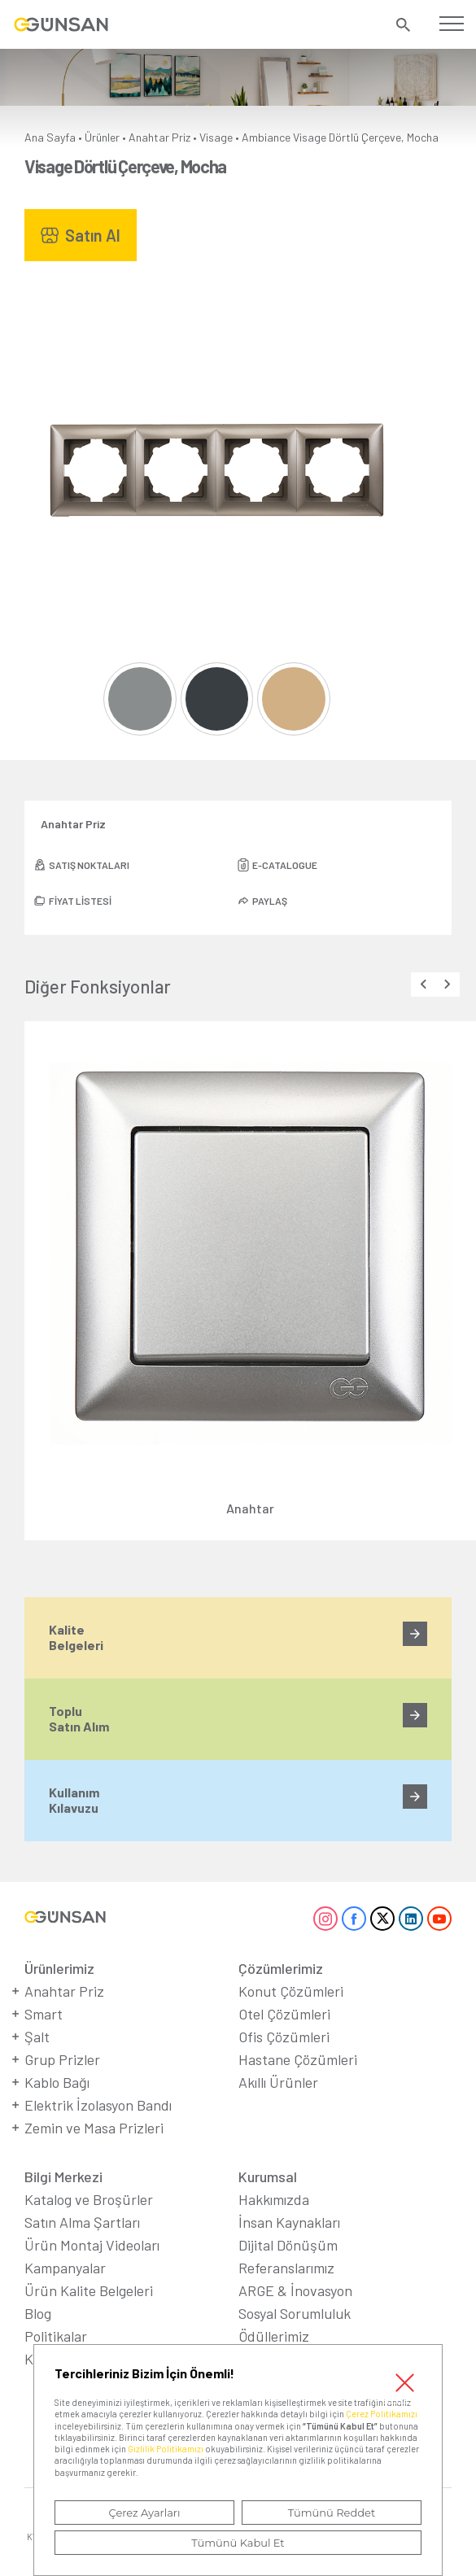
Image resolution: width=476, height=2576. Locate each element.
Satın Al (92, 235)
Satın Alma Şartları (82, 2222)
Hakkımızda (273, 2199)
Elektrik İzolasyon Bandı (98, 2105)
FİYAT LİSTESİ (80, 900)
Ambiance (266, 137)
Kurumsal (267, 2176)
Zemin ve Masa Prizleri (94, 2128)
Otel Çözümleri (284, 2014)
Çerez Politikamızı (381, 2413)
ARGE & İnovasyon (295, 2290)
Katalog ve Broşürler (88, 2199)
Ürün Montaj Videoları (91, 2245)
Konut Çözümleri (290, 1991)
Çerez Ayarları (144, 2512)
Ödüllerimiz (273, 2336)
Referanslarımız (286, 2268)
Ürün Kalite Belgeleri (88, 2290)
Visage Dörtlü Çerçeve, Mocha (366, 137)
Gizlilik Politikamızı (165, 2448)
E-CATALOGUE (284, 865)
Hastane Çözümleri (297, 2059)
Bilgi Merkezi (63, 2176)
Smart (43, 2014)
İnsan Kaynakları (289, 2222)
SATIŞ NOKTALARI (89, 865)
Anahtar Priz (159, 137)
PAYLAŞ (269, 900)
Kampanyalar (65, 2268)
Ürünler (102, 137)
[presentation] (423, 984)
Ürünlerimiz (59, 1968)
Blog (37, 2313)
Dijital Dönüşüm (288, 2245)
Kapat (404, 2382)
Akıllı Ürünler (278, 2082)
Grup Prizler (62, 2059)
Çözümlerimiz (280, 1968)
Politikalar (55, 2336)
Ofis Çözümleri (284, 2037)
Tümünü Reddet (332, 2512)
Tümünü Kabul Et (237, 2542)
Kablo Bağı (57, 2082)
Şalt (37, 2037)
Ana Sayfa (50, 137)
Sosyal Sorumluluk (294, 2313)
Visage (216, 137)
